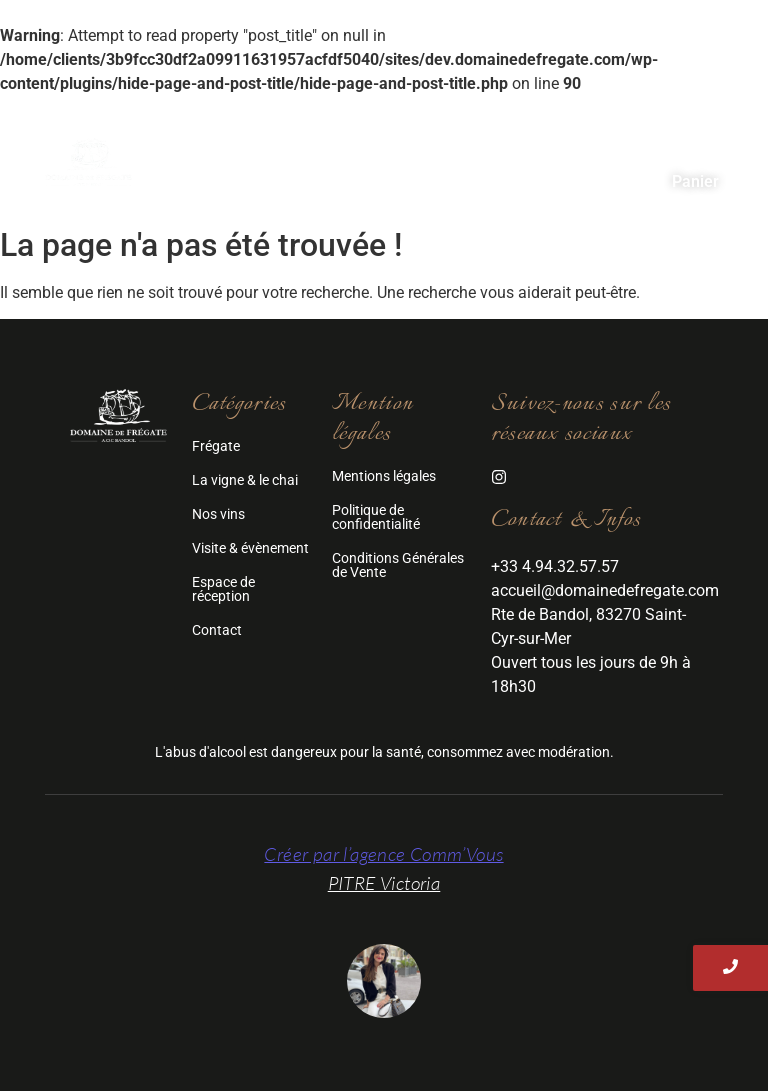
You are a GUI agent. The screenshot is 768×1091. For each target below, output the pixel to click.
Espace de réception (473, 174)
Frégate (341, 147)
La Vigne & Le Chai (477, 147)
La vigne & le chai (245, 480)
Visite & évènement (250, 548)
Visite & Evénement (282, 174)
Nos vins (614, 147)
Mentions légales (384, 476)
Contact (621, 174)
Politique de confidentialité (376, 517)
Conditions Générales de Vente (398, 565)
